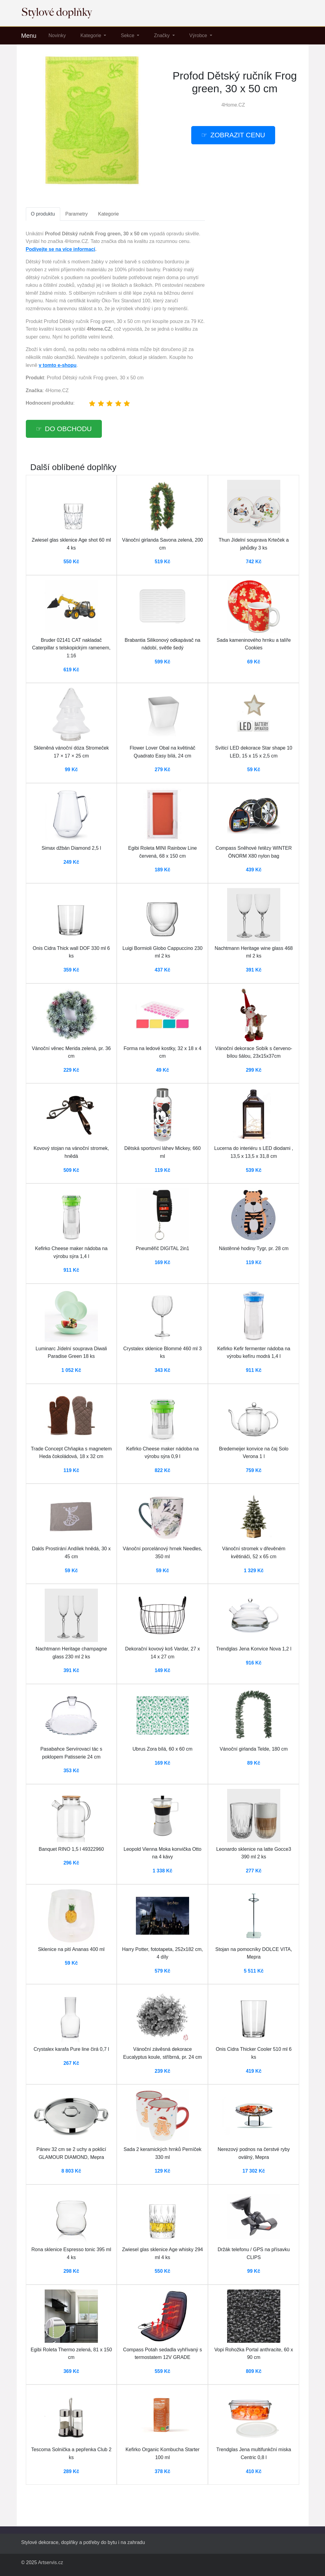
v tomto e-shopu (57, 365)
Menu (28, 35)
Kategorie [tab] (108, 213)
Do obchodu (68, 429)
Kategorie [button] (91, 35)
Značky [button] (162, 35)
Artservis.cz (50, 2562)
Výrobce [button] (199, 35)
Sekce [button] (128, 35)
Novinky (57, 35)
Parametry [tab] (76, 213)
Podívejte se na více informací (60, 249)
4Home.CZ (233, 104)
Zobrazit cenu (237, 135)
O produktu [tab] (43, 213)
